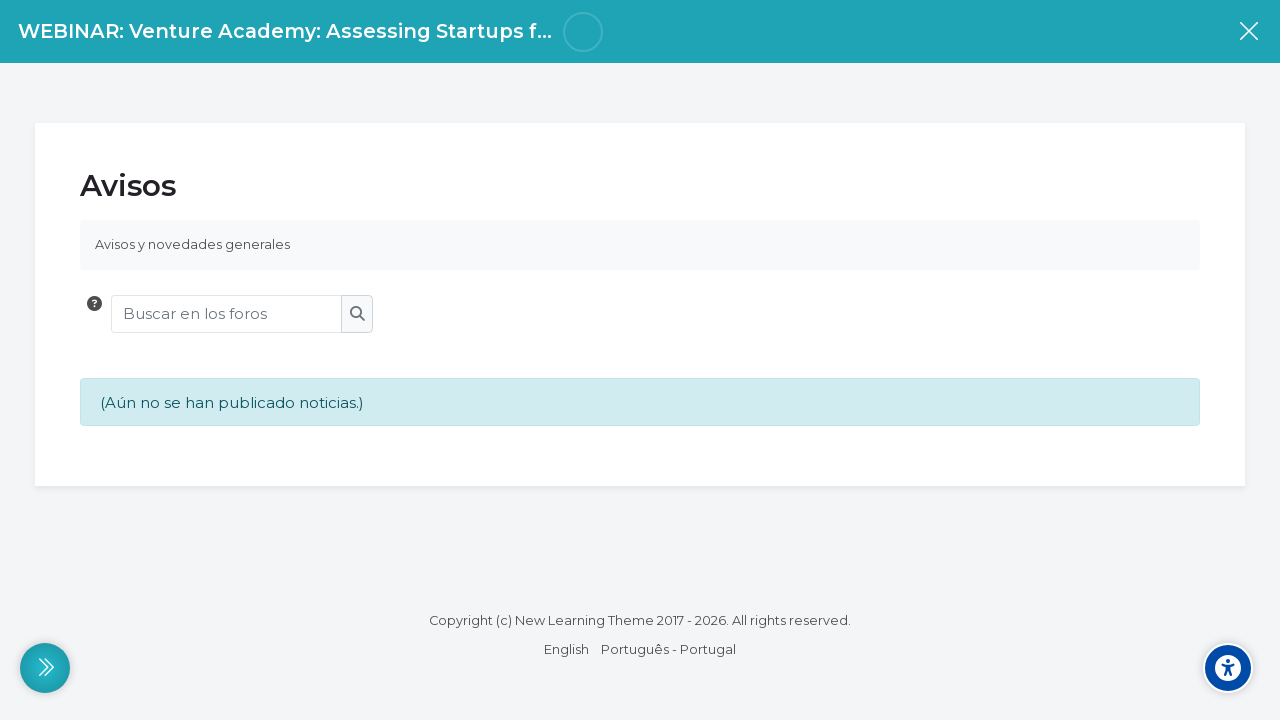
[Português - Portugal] (668, 650)
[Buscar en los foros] (227, 314)
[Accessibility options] (1228, 668)
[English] (566, 650)
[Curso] (1248, 31)
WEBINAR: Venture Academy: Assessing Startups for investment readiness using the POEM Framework (551, 31)
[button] (94, 314)
